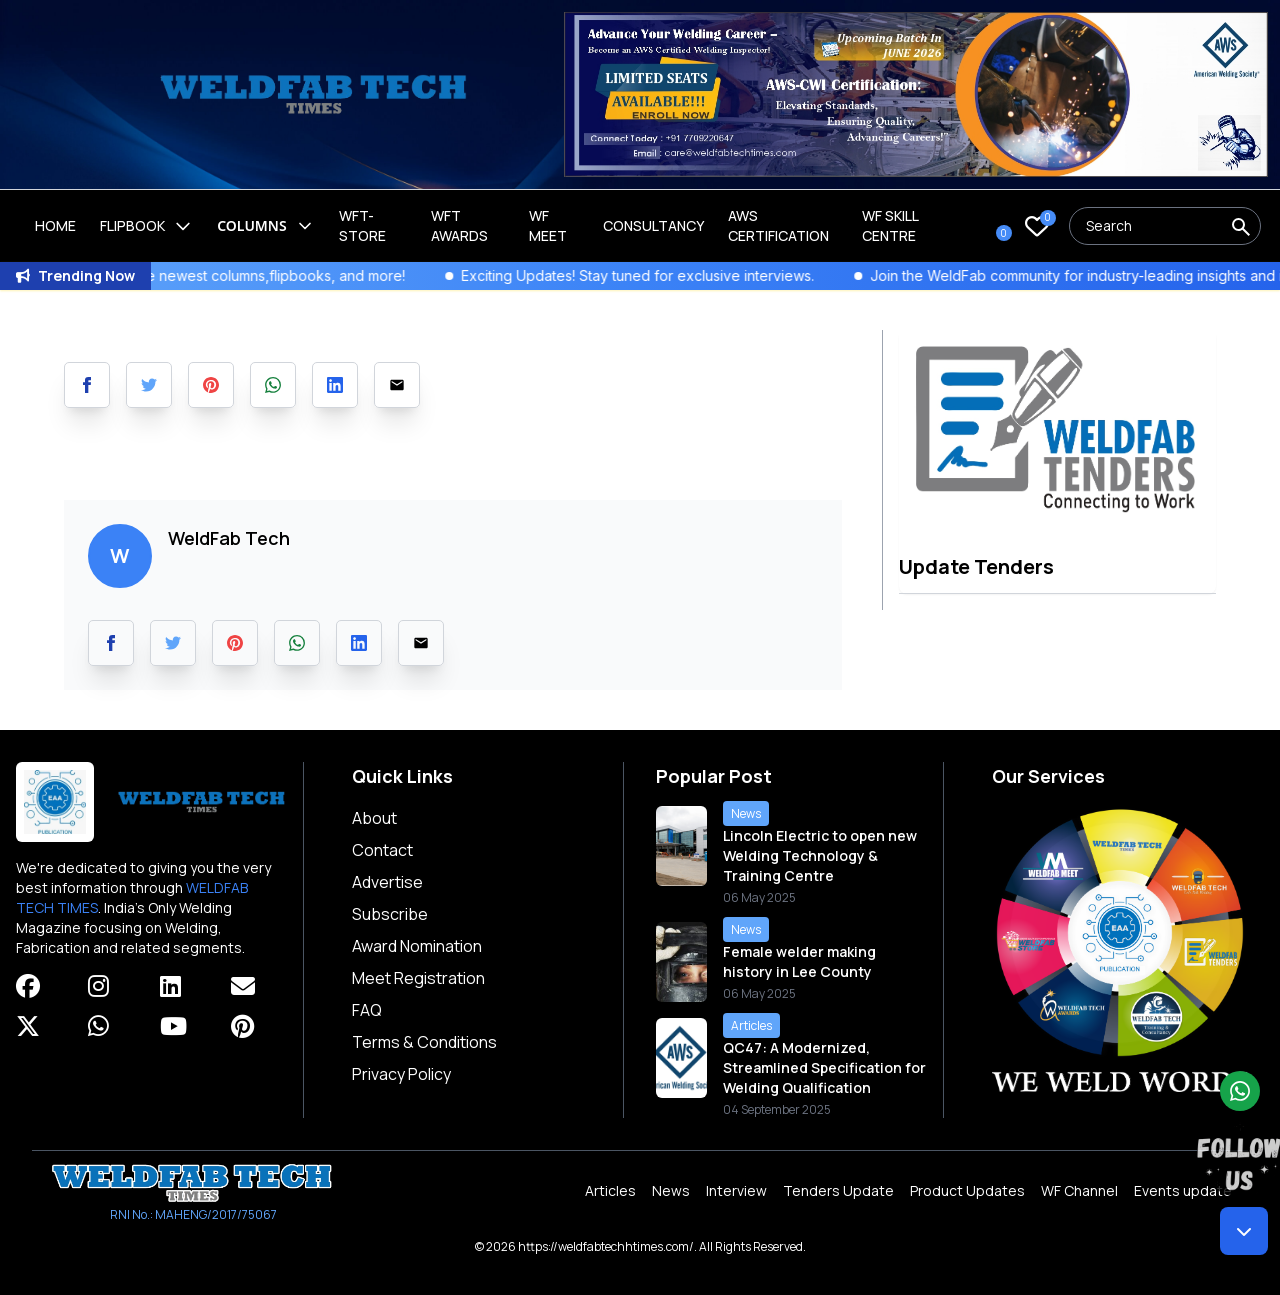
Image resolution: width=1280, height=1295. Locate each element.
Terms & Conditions (424, 1042)
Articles (610, 1190)
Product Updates (967, 1190)
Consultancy (653, 225)
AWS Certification (778, 225)
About (374, 818)
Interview (736, 1190)
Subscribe (390, 914)
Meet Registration (418, 978)
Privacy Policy (401, 1074)
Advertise (387, 882)
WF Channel (1079, 1190)
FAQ (367, 1010)
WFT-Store (362, 225)
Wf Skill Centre (890, 225)
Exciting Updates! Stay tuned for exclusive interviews (679, 275)
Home (55, 225)
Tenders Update (838, 1190)
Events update (1183, 1190)
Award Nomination (417, 946)
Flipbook (146, 226)
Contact (382, 850)
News (671, 1190)
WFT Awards (459, 225)
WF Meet (548, 225)
